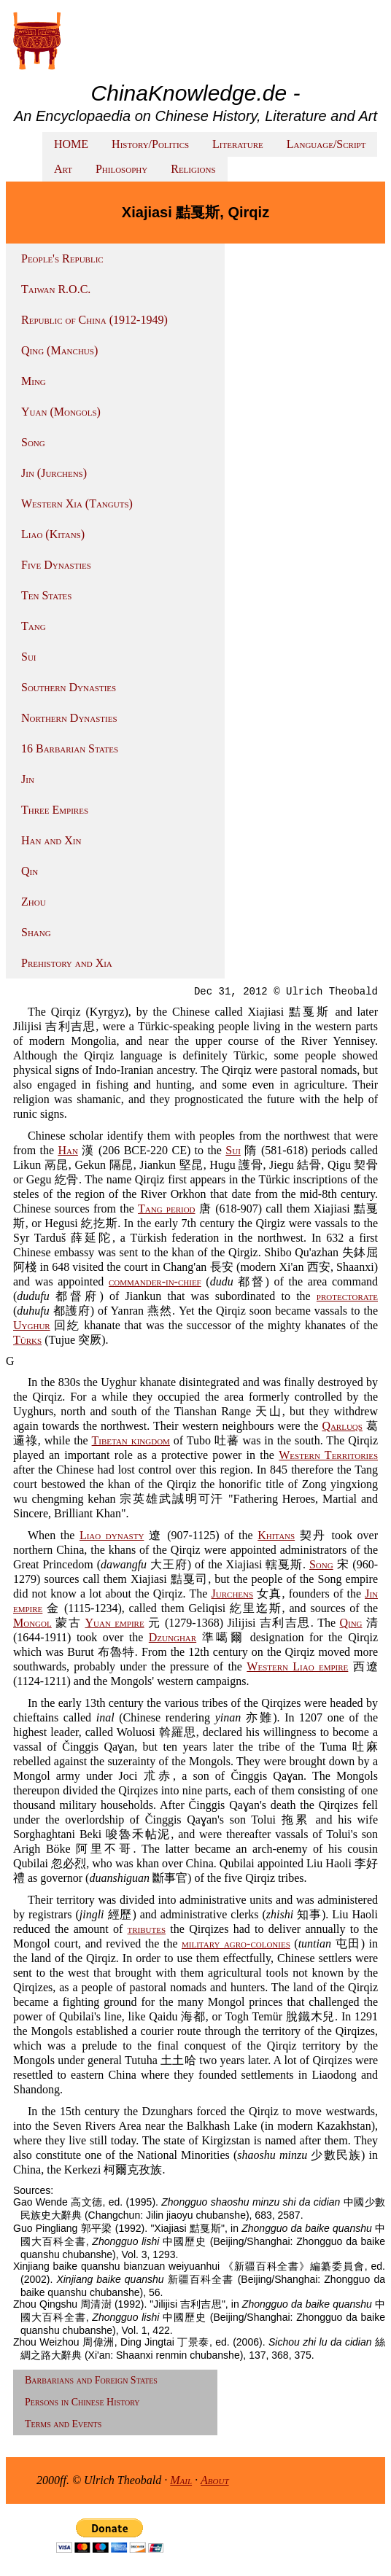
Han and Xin (51, 840)
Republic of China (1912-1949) (94, 320)
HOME (71, 144)
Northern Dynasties (69, 718)
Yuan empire (114, 1622)
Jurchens (233, 1593)
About (215, 2480)
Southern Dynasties (68, 687)
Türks (27, 1340)
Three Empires (54, 809)
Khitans (276, 1535)
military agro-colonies (236, 1943)
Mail (181, 2480)
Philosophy (121, 169)
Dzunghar (172, 1637)
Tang (33, 626)
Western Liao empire (297, 1666)
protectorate (347, 1296)
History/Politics (150, 144)
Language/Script (326, 144)
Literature (237, 144)
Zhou (33, 901)
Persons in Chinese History (82, 2402)
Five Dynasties (56, 565)
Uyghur (31, 1325)
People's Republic (62, 258)
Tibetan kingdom (131, 1440)
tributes (147, 1929)
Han (67, 1150)
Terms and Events (63, 2424)
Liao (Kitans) (53, 534)
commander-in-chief (155, 1281)
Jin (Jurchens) (54, 473)
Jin (27, 779)
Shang (36, 932)
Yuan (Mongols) (61, 411)
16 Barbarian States (69, 748)
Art (63, 169)
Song (33, 442)
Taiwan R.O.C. (55, 289)
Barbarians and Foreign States (91, 2380)
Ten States (46, 595)
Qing (350, 1622)
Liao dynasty (112, 1535)
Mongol (32, 1622)
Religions (193, 169)
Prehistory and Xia (66, 963)
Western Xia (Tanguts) (77, 503)
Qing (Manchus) (59, 350)
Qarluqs (342, 1426)
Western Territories (328, 1455)
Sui (28, 656)
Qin (29, 871)
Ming (33, 381)
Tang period (167, 1208)
